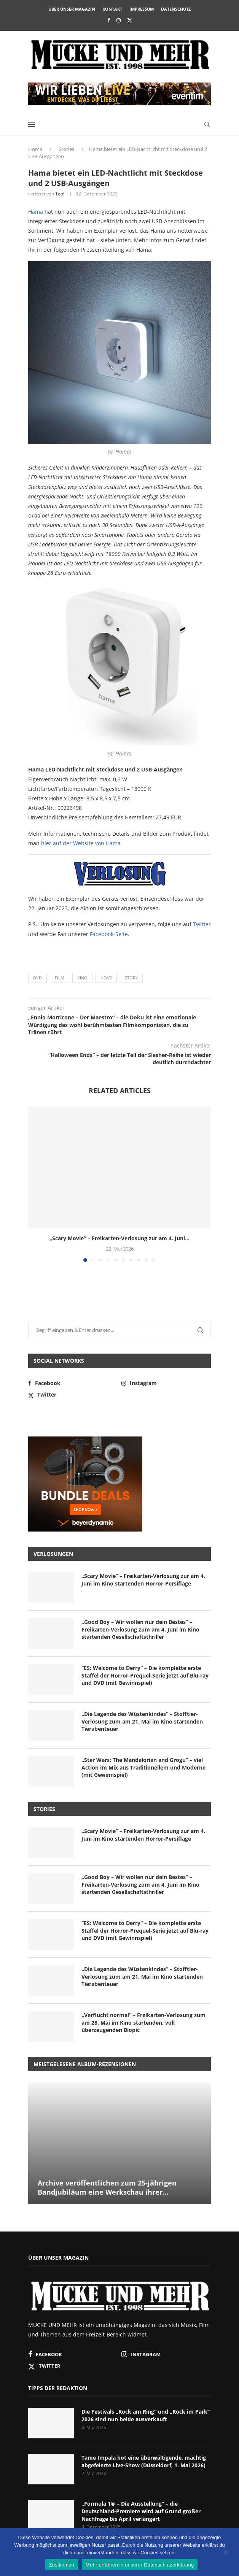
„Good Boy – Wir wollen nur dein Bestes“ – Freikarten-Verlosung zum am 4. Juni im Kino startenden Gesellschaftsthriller (140, 1629)
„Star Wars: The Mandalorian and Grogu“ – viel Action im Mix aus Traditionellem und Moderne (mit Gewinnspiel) (143, 1767)
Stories (66, 149)
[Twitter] (129, 20)
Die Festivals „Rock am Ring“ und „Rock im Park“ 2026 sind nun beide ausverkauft (145, 2415)
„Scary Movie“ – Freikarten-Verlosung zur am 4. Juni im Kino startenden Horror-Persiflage (143, 1579)
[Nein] (225, 2552)
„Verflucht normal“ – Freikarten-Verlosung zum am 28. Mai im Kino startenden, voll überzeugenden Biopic (143, 2022)
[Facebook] (108, 20)
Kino (82, 978)
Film (59, 978)
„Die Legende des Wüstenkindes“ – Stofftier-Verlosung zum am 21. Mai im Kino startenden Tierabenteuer (142, 1721)
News (106, 978)
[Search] (207, 124)
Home (35, 149)
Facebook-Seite (109, 934)
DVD (37, 978)
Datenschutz (176, 9)
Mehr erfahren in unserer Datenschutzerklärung (140, 2565)
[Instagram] (118, 20)
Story (131, 978)
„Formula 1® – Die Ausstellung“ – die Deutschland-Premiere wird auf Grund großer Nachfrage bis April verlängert (141, 2511)
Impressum (141, 9)
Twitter (202, 924)
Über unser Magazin (71, 9)
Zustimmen (62, 2565)
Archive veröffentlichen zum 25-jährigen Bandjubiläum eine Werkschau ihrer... (107, 2187)
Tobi (59, 193)
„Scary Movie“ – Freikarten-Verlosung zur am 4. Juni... (119, 1238)
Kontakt (112, 9)
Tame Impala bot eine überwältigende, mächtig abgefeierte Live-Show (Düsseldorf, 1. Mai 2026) (143, 2461)
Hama (35, 211)
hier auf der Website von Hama (81, 843)
